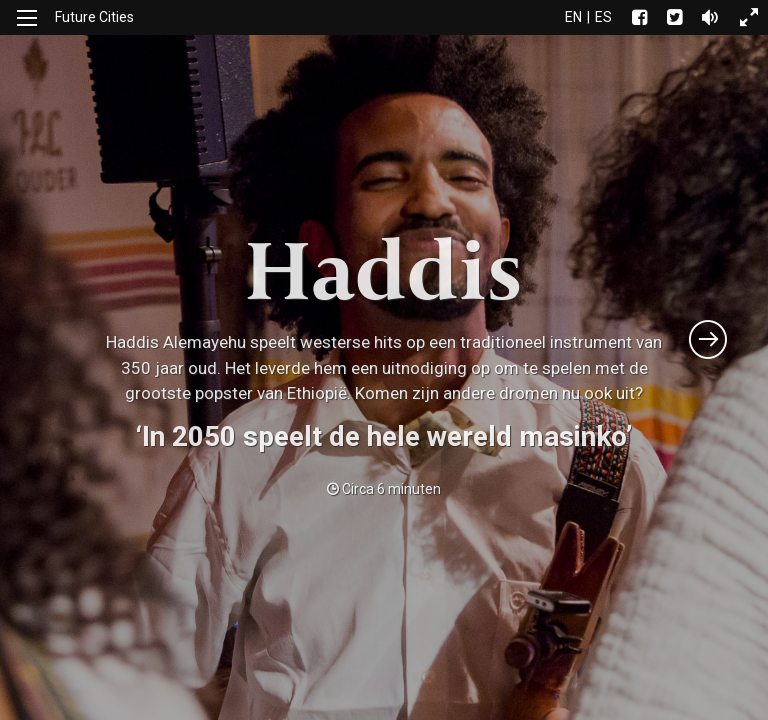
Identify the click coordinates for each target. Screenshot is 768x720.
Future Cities (94, 17)
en (573, 17)
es (603, 17)
